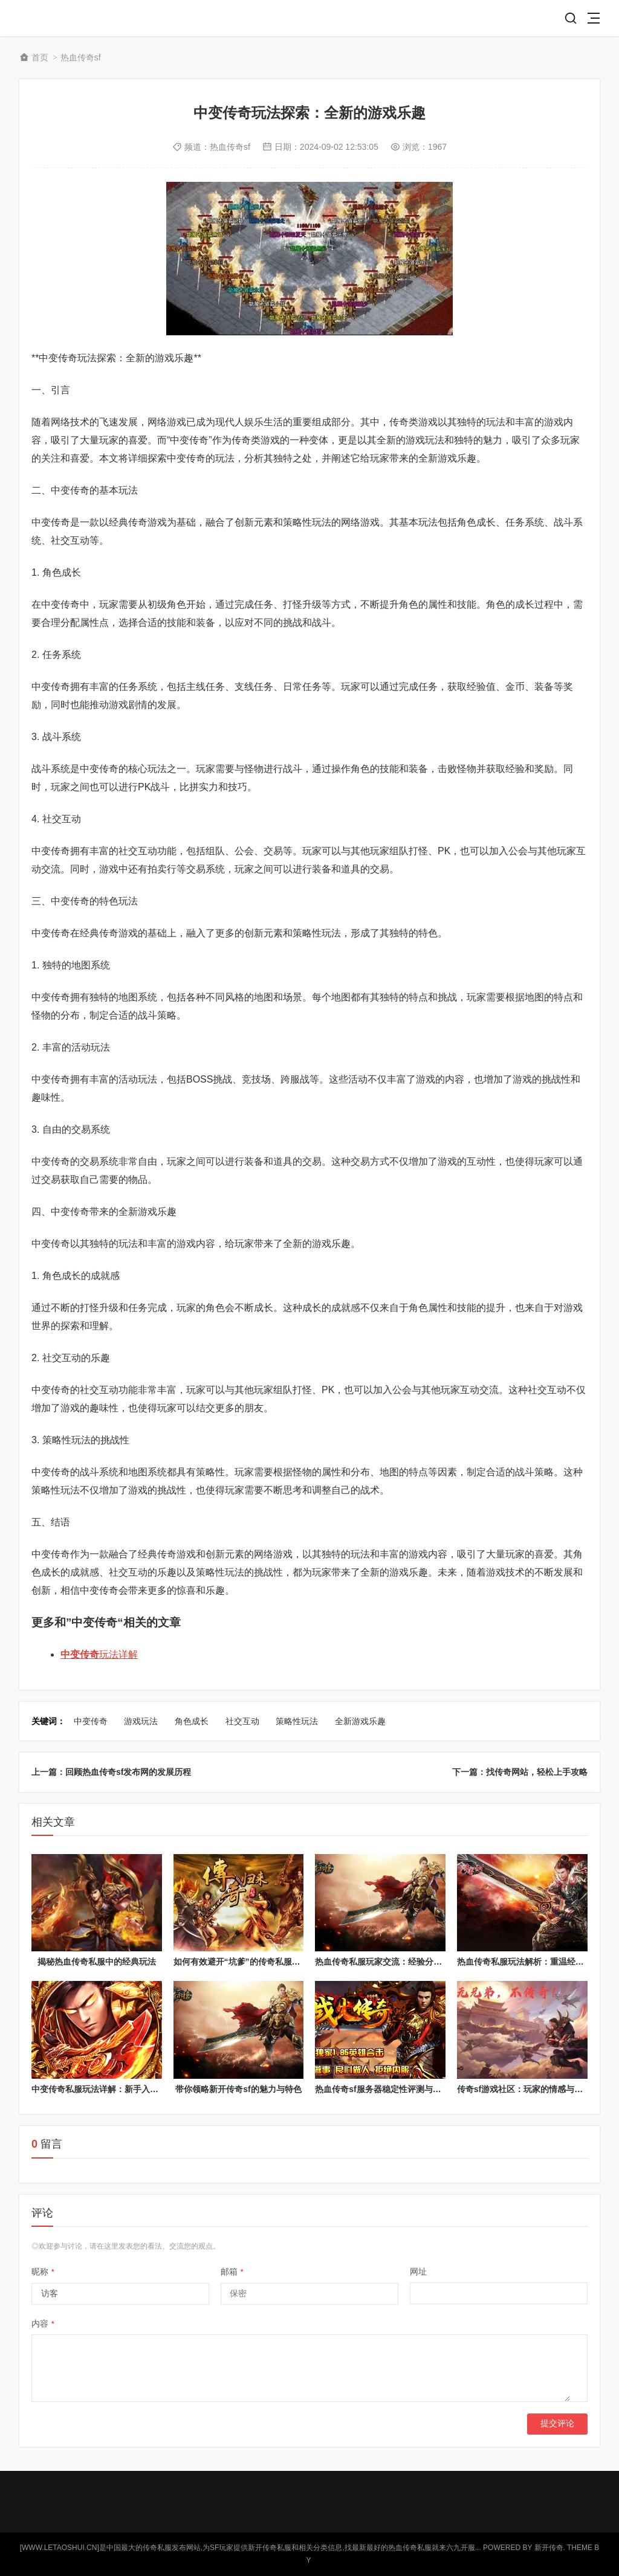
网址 (418, 2271)
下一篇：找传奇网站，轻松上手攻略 (520, 1772)
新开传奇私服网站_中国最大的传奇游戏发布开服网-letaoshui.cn (62, 18)
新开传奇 (548, 2547)
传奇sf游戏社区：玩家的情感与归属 (524, 2089)
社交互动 (242, 1721)
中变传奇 (91, 1721)
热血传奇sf (80, 57)
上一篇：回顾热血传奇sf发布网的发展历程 (111, 1772)
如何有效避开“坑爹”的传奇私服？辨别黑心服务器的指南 (279, 1961)
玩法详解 (99, 1654)
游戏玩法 (141, 1721)
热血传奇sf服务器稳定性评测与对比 (382, 2089)
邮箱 (232, 2271)
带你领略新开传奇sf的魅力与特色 (238, 2089)
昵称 (42, 2271)
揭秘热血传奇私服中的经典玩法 (96, 1961)
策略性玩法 (297, 1721)
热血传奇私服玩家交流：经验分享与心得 (391, 1961)
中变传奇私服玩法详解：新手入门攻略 (103, 2089)
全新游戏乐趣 (360, 1721)
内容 (42, 2323)
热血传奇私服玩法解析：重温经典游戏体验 (537, 1961)
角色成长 (192, 1721)
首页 (39, 57)
